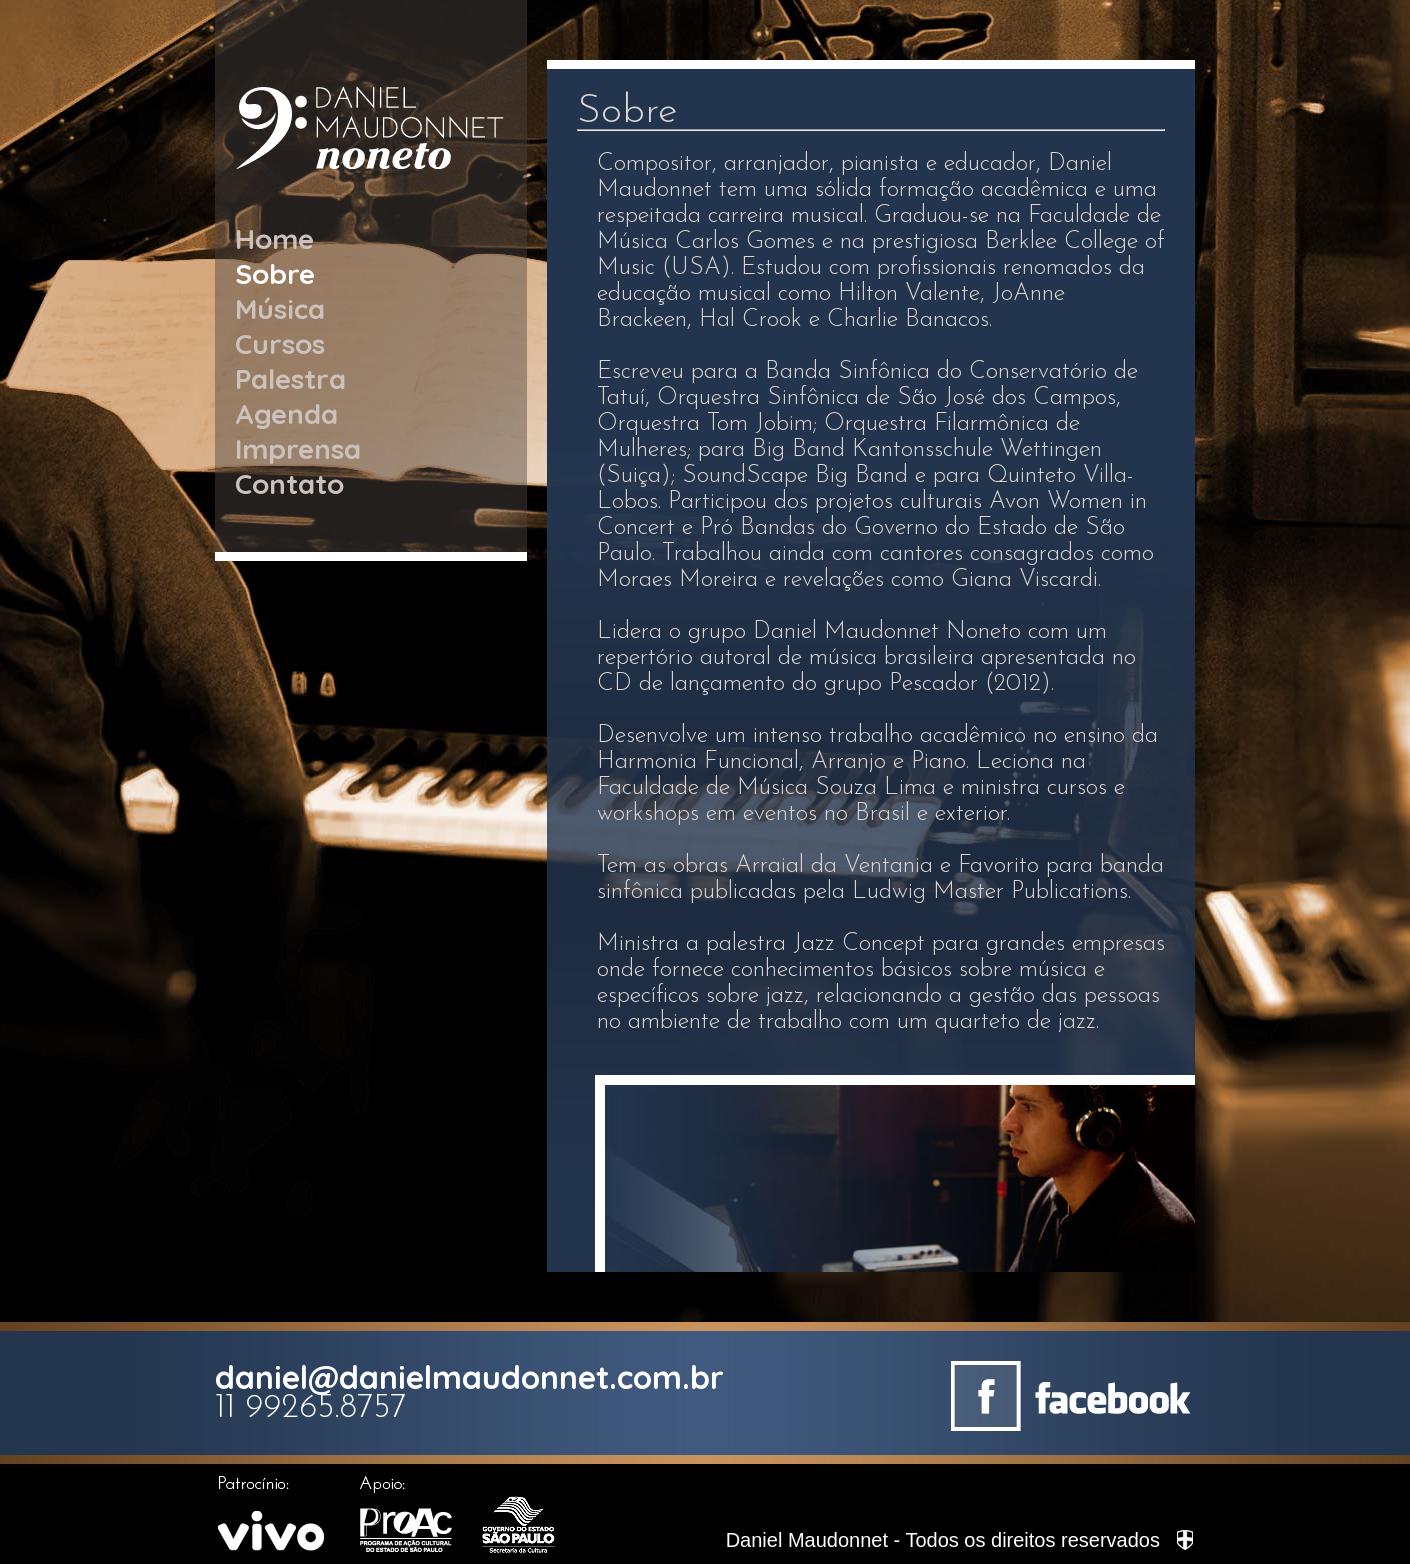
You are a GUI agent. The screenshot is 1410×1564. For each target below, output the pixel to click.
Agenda (286, 413)
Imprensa (298, 448)
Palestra (290, 378)
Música (280, 308)
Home (274, 238)
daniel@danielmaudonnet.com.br (469, 1377)
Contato (289, 483)
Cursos (280, 343)
